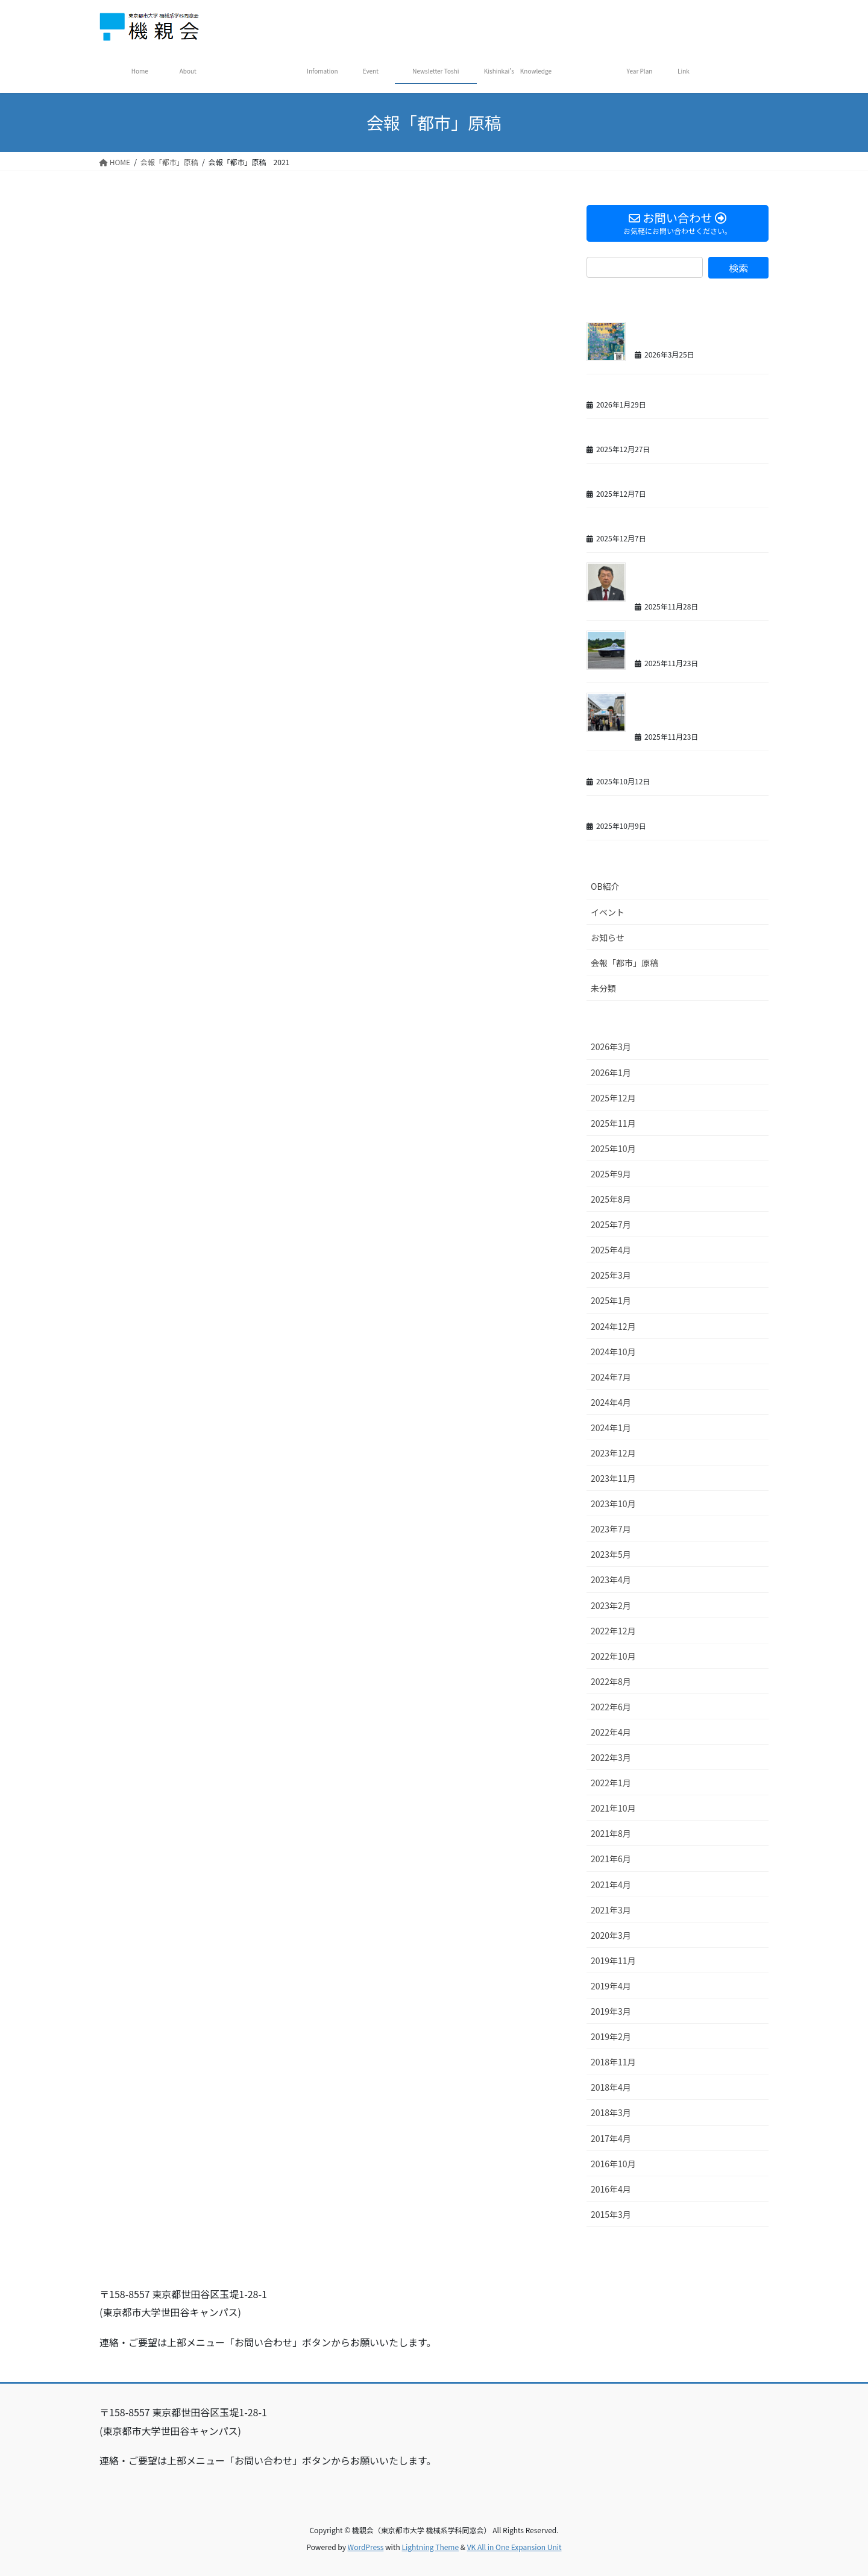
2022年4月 (611, 1732)
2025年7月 (611, 1224)
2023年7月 (611, 1529)
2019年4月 (611, 1986)
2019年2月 (611, 2036)
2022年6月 (611, 1707)
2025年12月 (613, 1098)
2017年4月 (611, 2138)
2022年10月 (613, 1656)
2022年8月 (611, 1681)
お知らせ (607, 937)
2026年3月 (611, 1047)
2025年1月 (611, 1300)
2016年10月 (613, 2164)
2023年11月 (613, 1478)
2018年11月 (613, 2062)
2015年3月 (611, 2214)
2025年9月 (611, 1174)
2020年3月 (611, 1935)
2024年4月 (611, 1402)
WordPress (366, 2547)
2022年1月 (611, 1783)
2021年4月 (611, 1884)
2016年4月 (611, 2189)
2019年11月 (613, 1960)
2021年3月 (611, 1910)
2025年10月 (613, 1148)
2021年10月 (613, 1808)
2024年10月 (613, 1352)
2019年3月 (611, 2011)
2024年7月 (611, 1377)
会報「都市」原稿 (624, 963)
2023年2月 (611, 1605)
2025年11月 (613, 1123)
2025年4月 (611, 1250)
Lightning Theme (430, 2547)
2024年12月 (613, 1326)
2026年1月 (611, 1072)
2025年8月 (611, 1199)
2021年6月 (611, 1859)
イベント (607, 912)
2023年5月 (611, 1554)
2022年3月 (611, 1757)
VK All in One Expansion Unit (514, 2547)
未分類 (603, 988)
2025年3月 (611, 1275)
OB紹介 (605, 886)
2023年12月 (613, 1453)
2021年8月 (611, 1833)
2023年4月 (611, 1579)
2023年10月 (613, 1503)
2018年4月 (611, 2087)
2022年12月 (613, 1631)
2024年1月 (611, 1428)
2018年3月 (611, 2112)
